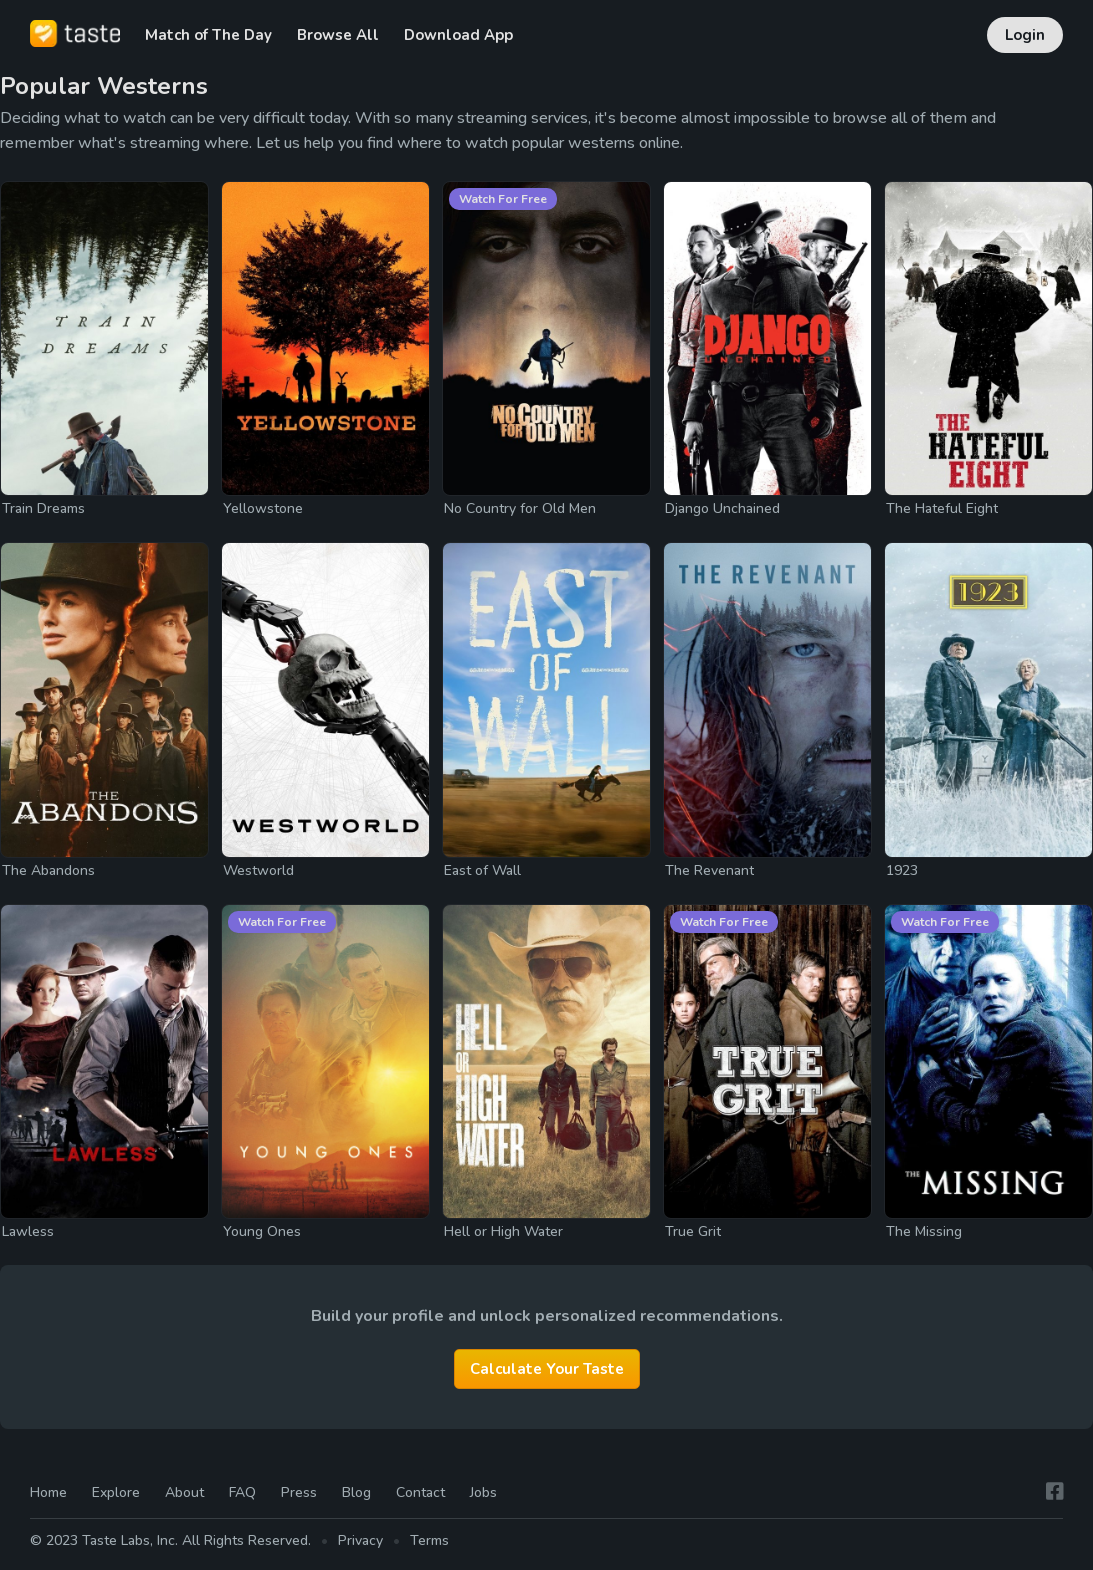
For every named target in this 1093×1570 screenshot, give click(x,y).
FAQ (242, 1492)
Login (1025, 35)
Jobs (483, 1492)
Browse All (338, 35)
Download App (458, 35)
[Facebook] (1055, 1492)
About (184, 1492)
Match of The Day (208, 35)
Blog (356, 1492)
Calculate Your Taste (547, 1369)
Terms (429, 1540)
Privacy (360, 1540)
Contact (420, 1492)
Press (299, 1492)
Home (48, 1492)
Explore (116, 1492)
